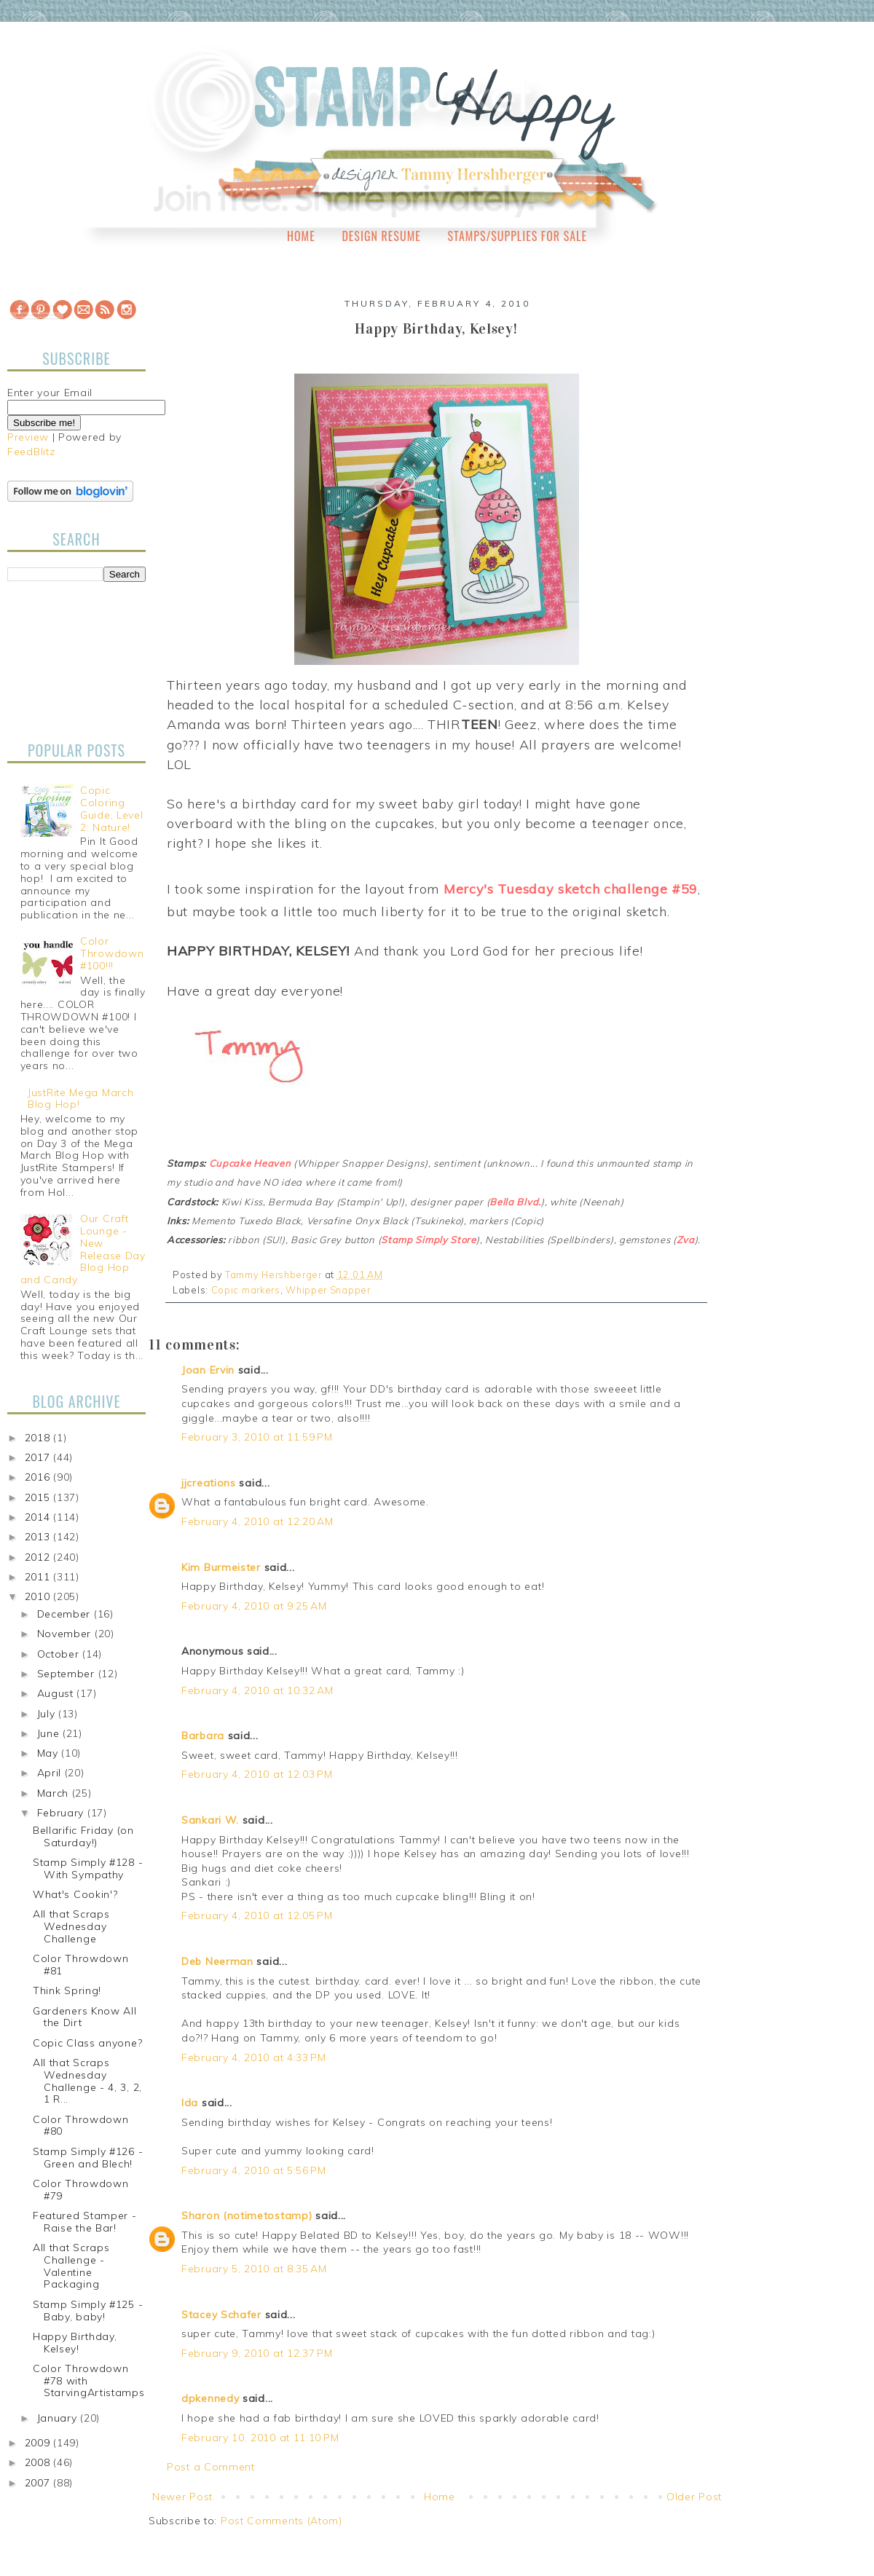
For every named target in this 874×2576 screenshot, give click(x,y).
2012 (39, 1557)
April (51, 1772)
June (50, 1733)
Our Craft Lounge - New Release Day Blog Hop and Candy (83, 1249)
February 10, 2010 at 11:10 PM (260, 2437)
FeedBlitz (31, 451)
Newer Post (182, 2496)
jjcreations (208, 1482)
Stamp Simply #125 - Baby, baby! (88, 2310)
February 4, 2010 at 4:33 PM (253, 2057)
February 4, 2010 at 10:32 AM (257, 1690)
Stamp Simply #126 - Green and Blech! (88, 2157)
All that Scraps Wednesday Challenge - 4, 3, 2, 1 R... (87, 2081)
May (49, 1753)
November (66, 1633)
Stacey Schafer (221, 2314)
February (62, 1812)
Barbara (202, 1735)
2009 (39, 2442)
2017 (39, 1457)
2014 (39, 1517)
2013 (39, 1536)
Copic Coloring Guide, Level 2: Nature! (111, 808)
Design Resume (381, 236)
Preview (28, 437)
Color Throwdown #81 (81, 1964)
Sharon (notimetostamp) (246, 2215)
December (65, 1613)
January (59, 2418)
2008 (39, 2462)
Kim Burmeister (221, 1567)
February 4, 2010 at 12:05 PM (257, 1915)
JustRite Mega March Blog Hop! (80, 1098)
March (54, 1793)
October (60, 1654)
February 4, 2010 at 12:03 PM (257, 1774)
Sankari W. (210, 1820)
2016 (39, 1477)
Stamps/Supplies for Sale (517, 236)
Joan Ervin (208, 1369)
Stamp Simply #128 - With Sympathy (88, 1868)
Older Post (694, 2496)
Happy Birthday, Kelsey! (75, 2342)
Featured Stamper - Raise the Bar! (85, 2221)
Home (301, 236)
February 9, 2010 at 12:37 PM (257, 2353)
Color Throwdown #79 (81, 2189)
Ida (189, 2102)
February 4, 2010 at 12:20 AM (257, 1521)
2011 (39, 1576)
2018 (39, 1437)
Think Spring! (67, 1990)
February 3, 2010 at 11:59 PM (257, 1436)
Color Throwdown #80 (81, 2125)
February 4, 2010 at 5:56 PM (253, 2170)
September (67, 1673)
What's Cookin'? (75, 1894)
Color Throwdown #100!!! (111, 953)
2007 (39, 2482)
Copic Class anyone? (87, 2042)
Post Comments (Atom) (281, 2520)
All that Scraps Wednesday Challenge (71, 1926)
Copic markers (245, 1290)
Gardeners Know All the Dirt (85, 2017)
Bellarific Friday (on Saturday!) (83, 1836)
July (48, 1713)
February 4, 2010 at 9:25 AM (254, 1605)
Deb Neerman (217, 1961)
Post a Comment (211, 2466)
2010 (39, 1596)
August (57, 1693)
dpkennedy (210, 2398)
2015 (39, 1497)
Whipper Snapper (328, 1290)
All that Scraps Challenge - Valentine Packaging (71, 2266)
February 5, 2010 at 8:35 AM (254, 2268)
